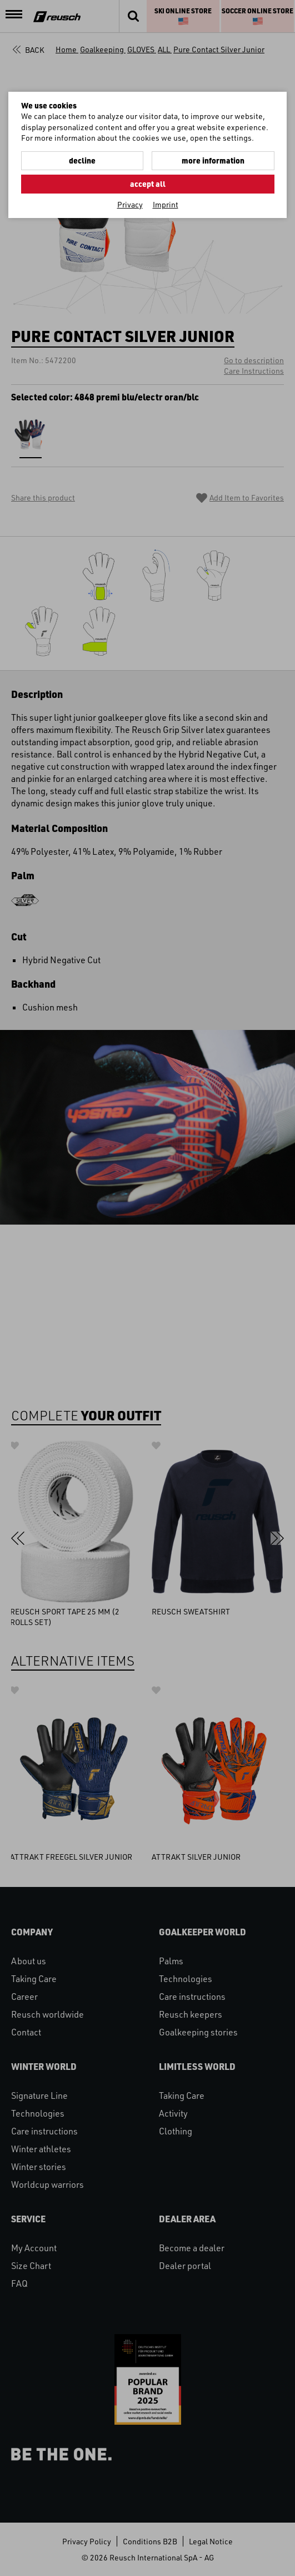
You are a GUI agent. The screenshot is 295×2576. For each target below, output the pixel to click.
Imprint (165, 204)
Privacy (130, 204)
